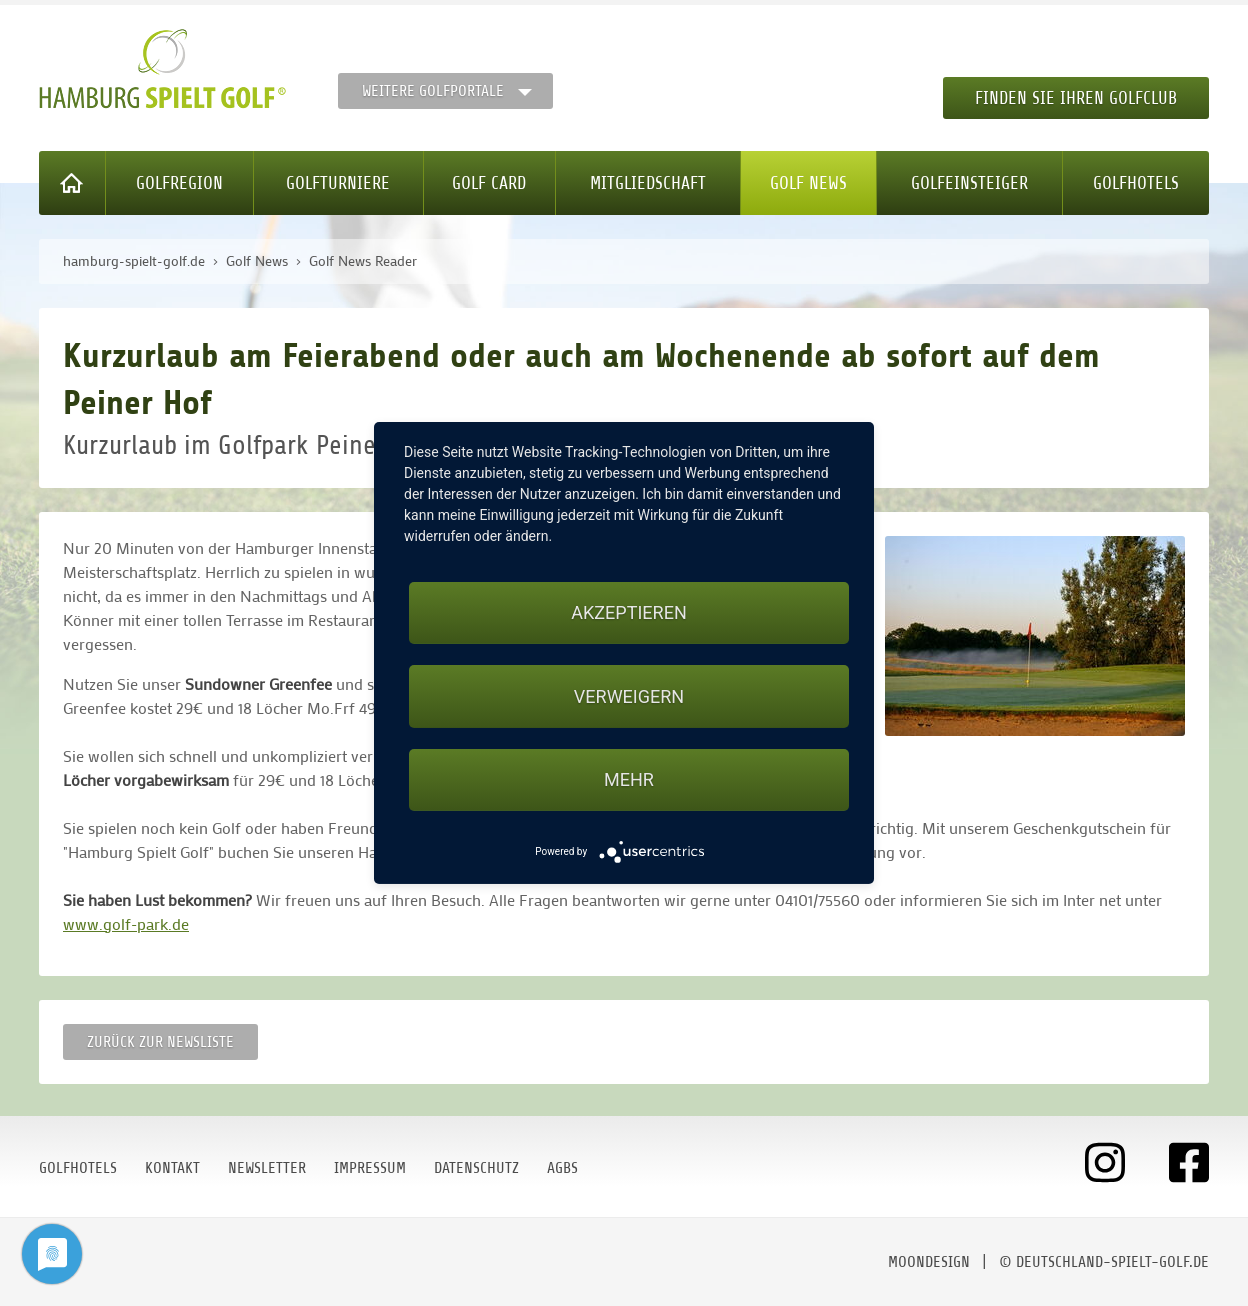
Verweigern (629, 696)
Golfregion (179, 183)
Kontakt (172, 1168)
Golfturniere (338, 183)
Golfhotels (1136, 183)
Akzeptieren (628, 612)
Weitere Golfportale (433, 91)
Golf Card (489, 183)
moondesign (929, 1262)
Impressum (370, 1168)
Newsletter (267, 1168)
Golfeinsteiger (969, 183)
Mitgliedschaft (648, 183)
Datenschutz (476, 1168)
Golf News (808, 183)
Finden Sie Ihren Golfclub (1076, 98)
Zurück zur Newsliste (160, 1042)
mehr (629, 779)
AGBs (562, 1168)
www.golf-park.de (126, 923)
